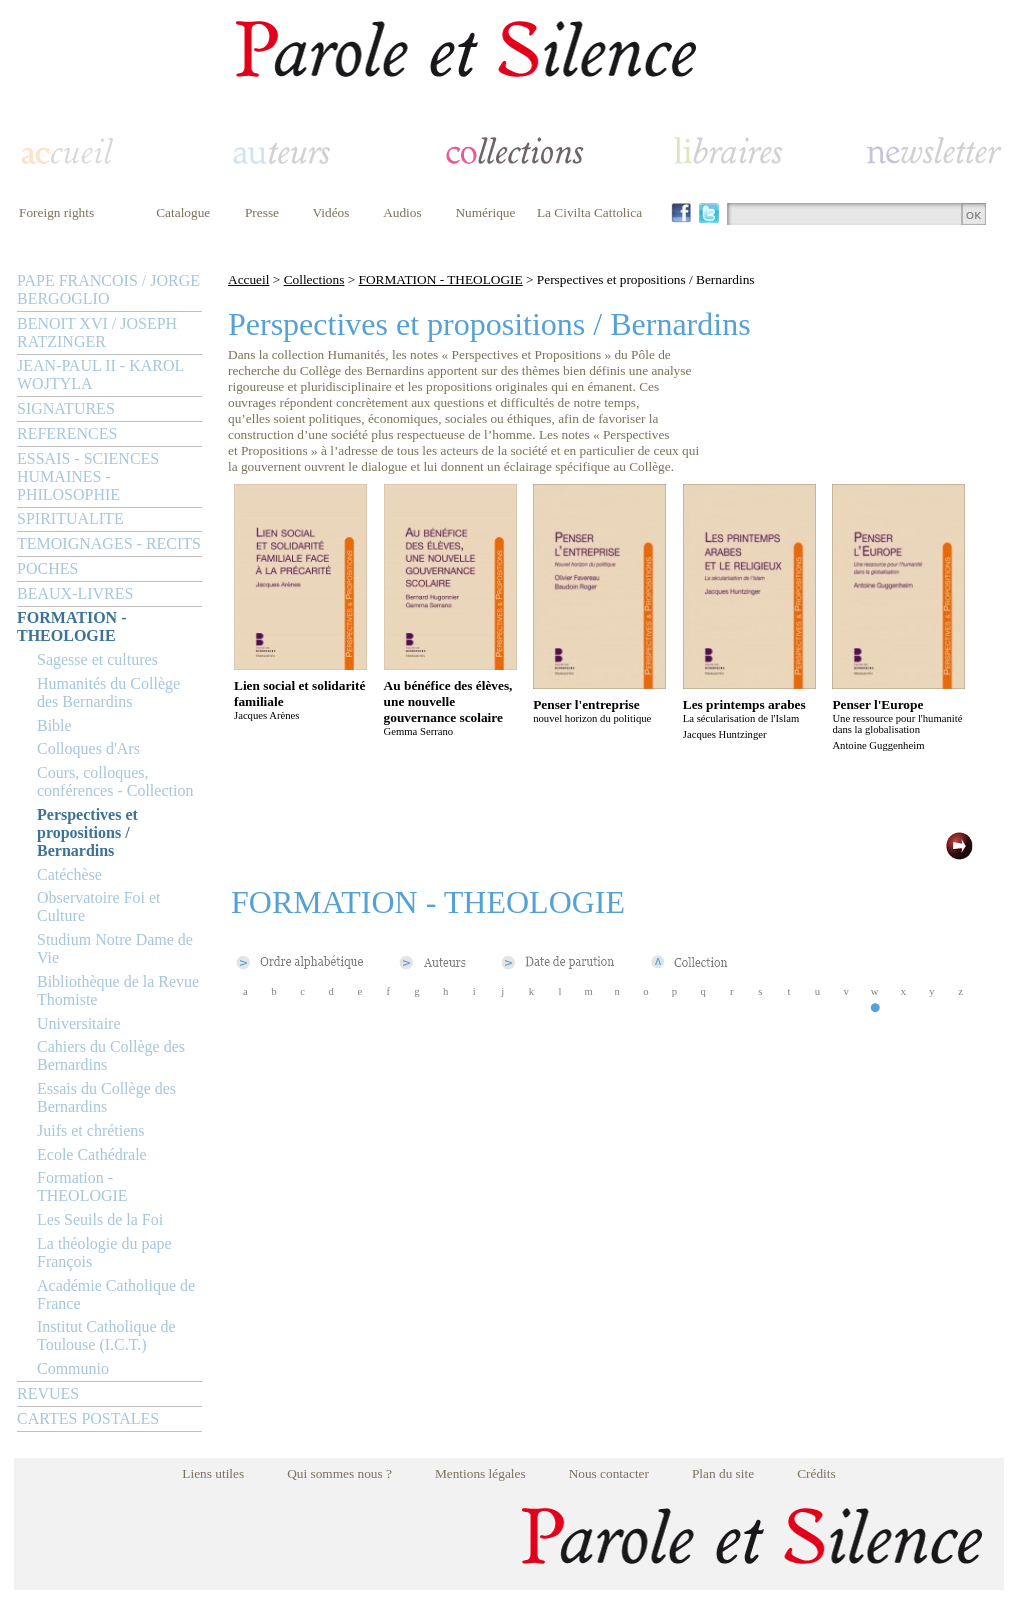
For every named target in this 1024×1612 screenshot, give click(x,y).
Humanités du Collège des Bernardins (108, 692)
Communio (73, 1368)
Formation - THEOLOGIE (82, 1186)
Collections (314, 279)
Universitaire (79, 1023)
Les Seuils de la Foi (100, 1219)
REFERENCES (67, 433)
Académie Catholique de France (116, 1294)
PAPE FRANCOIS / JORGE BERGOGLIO (108, 289)
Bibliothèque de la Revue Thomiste (118, 990)
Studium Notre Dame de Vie (115, 948)
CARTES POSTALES (88, 1418)
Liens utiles (213, 1473)
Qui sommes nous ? (339, 1473)
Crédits (816, 1473)
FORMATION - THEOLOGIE (71, 626)
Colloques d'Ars (88, 748)
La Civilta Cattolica (589, 212)
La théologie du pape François (104, 1252)
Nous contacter (609, 1473)
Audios (402, 212)
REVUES (48, 1393)
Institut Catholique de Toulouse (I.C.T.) (106, 1335)
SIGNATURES (66, 408)
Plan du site (723, 1473)
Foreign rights (56, 212)
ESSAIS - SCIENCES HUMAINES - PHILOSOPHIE (88, 476)
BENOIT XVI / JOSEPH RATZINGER (97, 332)
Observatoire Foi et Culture (99, 906)
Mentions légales (480, 1473)
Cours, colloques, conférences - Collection (115, 781)
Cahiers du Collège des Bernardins (111, 1055)
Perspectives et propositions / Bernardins (87, 832)
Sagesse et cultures (97, 659)
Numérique (485, 212)
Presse (262, 212)
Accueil (248, 279)
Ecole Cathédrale (92, 1154)
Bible (54, 725)
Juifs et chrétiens (91, 1130)
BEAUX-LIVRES (75, 593)
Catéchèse (69, 874)
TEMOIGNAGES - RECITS (109, 543)
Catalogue (183, 212)
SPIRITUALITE (70, 518)
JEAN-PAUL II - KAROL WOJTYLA (100, 374)
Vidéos (331, 212)
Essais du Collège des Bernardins (106, 1097)
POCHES (47, 568)
